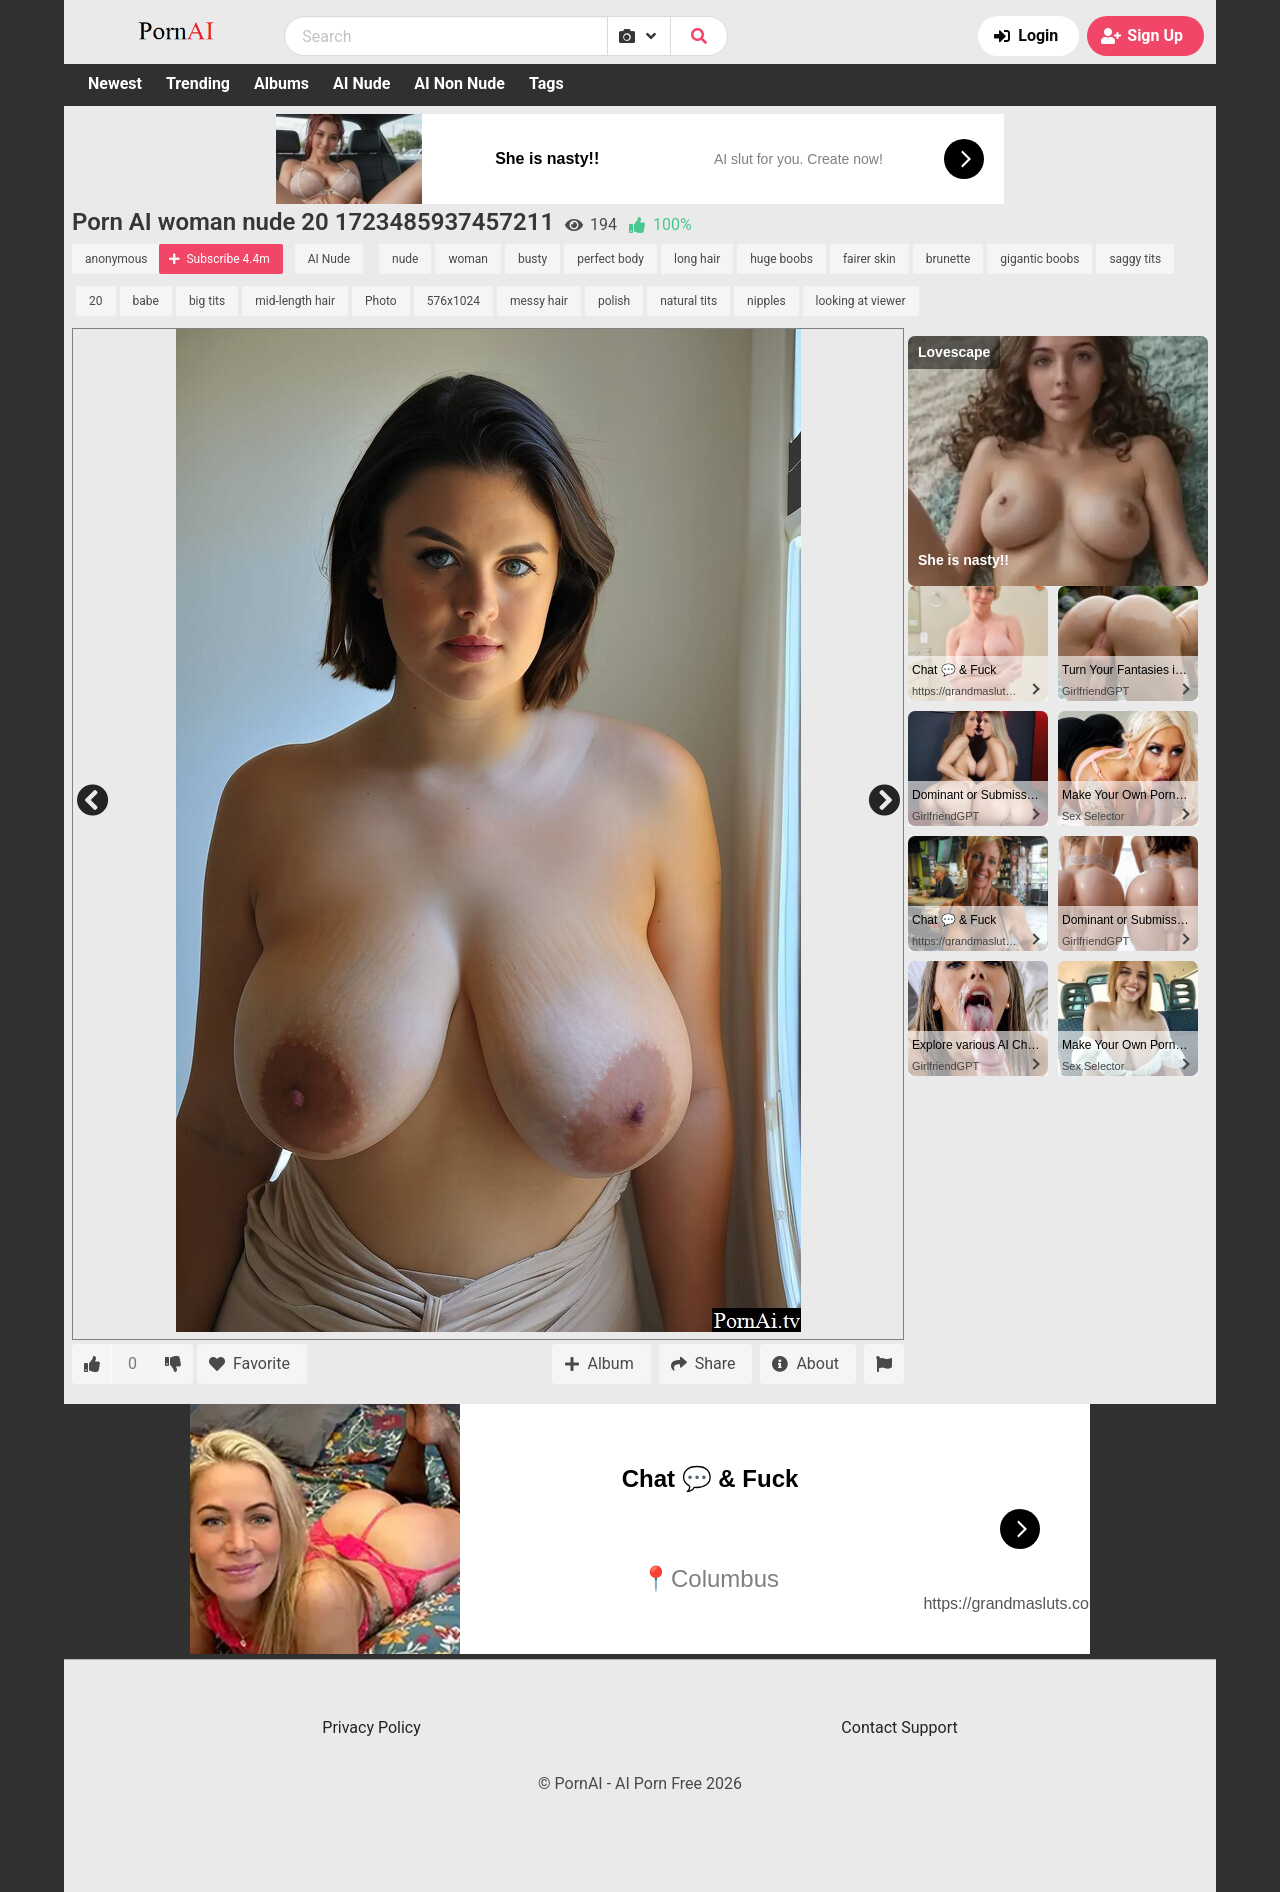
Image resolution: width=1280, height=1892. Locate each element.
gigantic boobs (1039, 259)
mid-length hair (295, 301)
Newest (115, 83)
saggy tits (1135, 259)
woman (468, 259)
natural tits (688, 301)
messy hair (539, 301)
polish (614, 301)
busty (532, 259)
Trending (198, 83)
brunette (948, 259)
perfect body (610, 259)
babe (146, 301)
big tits (207, 301)
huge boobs (781, 259)
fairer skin (869, 259)
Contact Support (899, 1727)
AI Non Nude (459, 83)
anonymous (116, 259)
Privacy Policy (371, 1727)
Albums (281, 83)
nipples (766, 301)
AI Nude (361, 83)
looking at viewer (861, 301)
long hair (697, 259)
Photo (381, 301)
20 (96, 301)
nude (405, 259)
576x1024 (453, 301)
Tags (546, 83)
